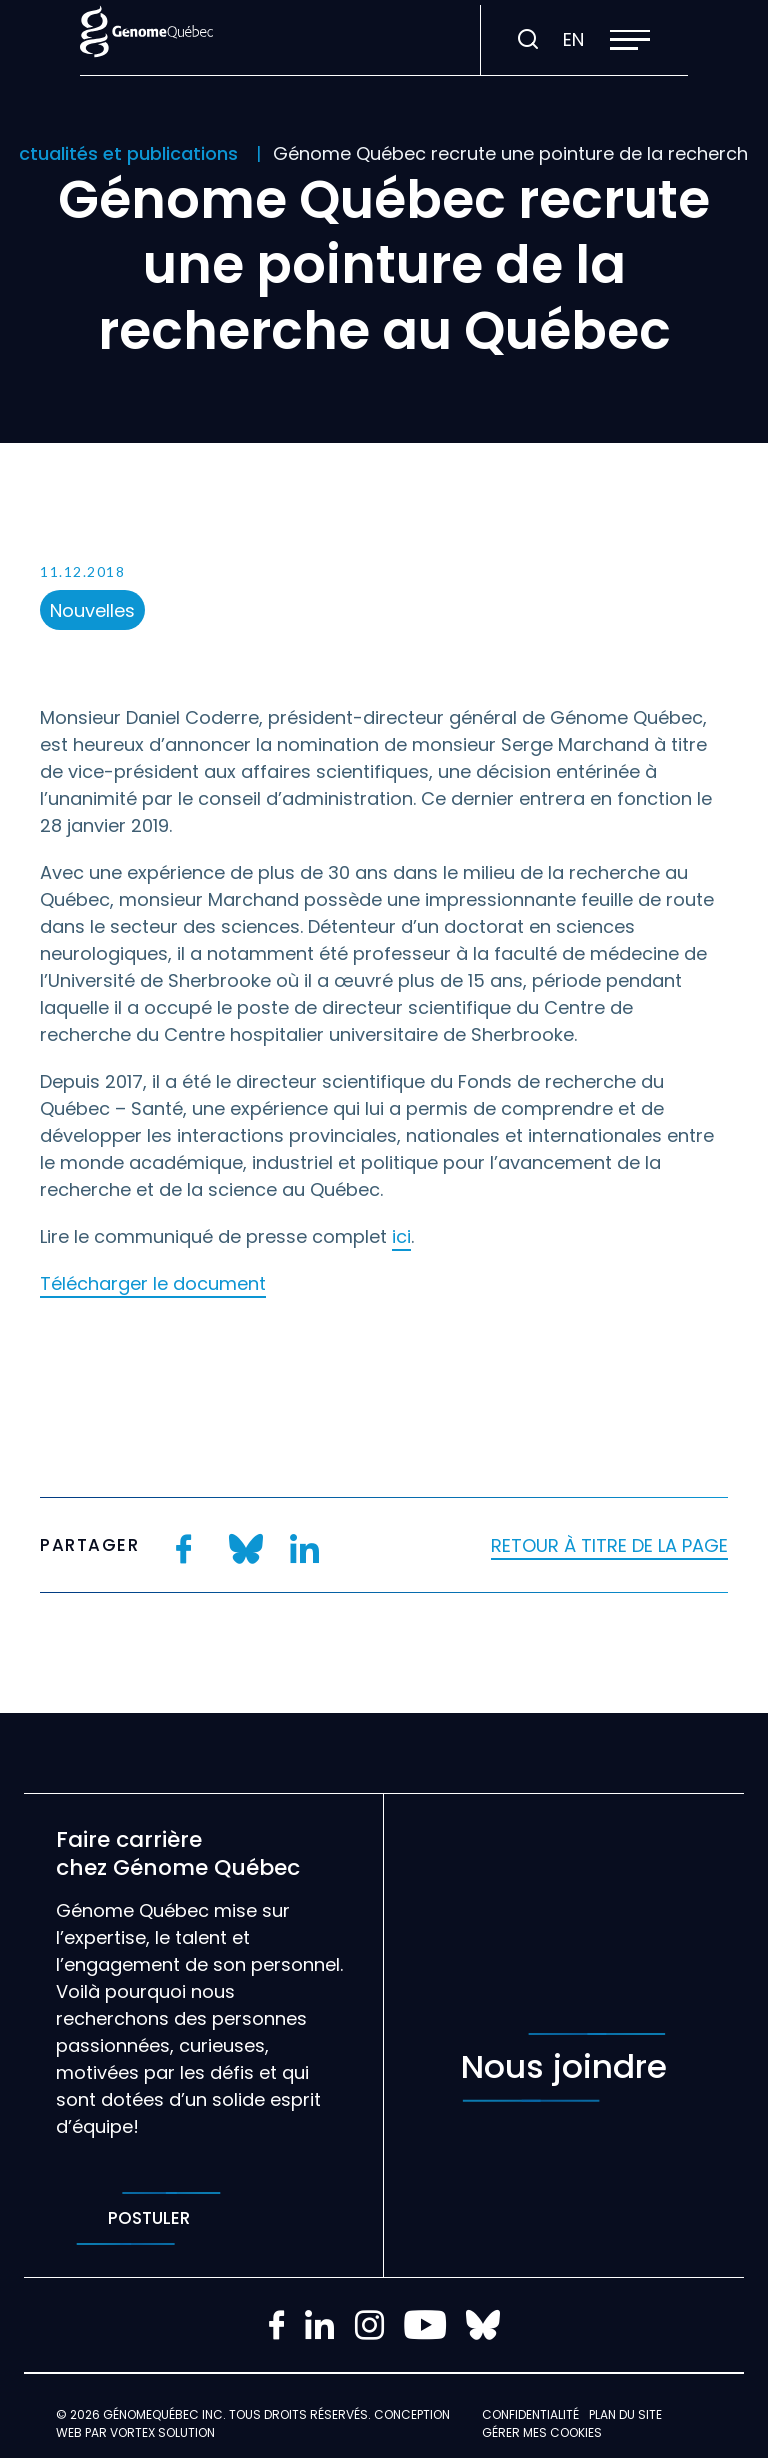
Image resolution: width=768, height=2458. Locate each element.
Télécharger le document (153, 1283)
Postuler (148, 2218)
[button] (630, 40)
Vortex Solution (162, 2432)
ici (401, 1236)
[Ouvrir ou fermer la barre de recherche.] (528, 40)
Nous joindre (564, 2067)
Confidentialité (530, 2414)
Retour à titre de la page (609, 1545)
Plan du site (625, 2414)
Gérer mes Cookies (542, 2432)
